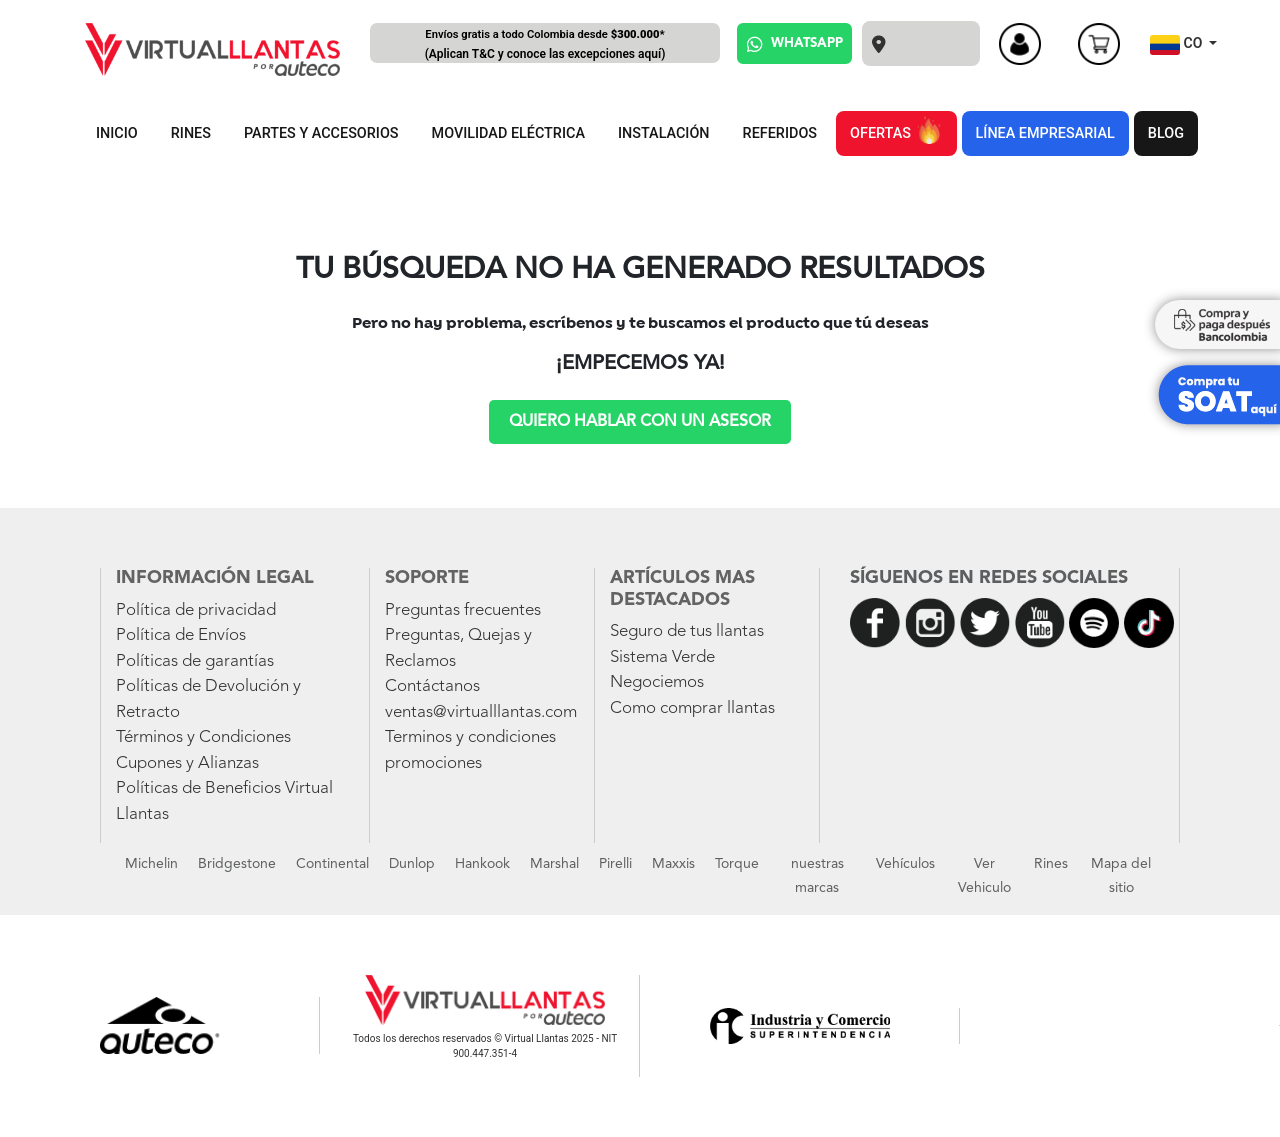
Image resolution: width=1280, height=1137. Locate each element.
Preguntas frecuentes (463, 610)
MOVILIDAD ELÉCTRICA (508, 133)
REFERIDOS (780, 133)
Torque (737, 864)
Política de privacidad (196, 610)
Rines (1051, 864)
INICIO (117, 133)
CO (1178, 45)
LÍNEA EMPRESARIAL (1045, 133)
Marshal (554, 864)
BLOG (1166, 133)
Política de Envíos (181, 635)
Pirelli (615, 864)
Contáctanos (432, 686)
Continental (332, 864)
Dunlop (412, 864)
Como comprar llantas (692, 708)
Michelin (151, 864)
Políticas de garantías (195, 661)
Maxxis (673, 864)
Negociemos (657, 682)
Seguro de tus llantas (687, 631)
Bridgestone (237, 864)
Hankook (482, 864)
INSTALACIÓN (664, 133)
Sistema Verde (662, 657)
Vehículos (905, 864)
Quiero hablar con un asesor (640, 422)
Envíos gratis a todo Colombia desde (545, 45)
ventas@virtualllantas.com (481, 712)
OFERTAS (896, 130)
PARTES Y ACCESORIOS (321, 133)
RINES (191, 133)
